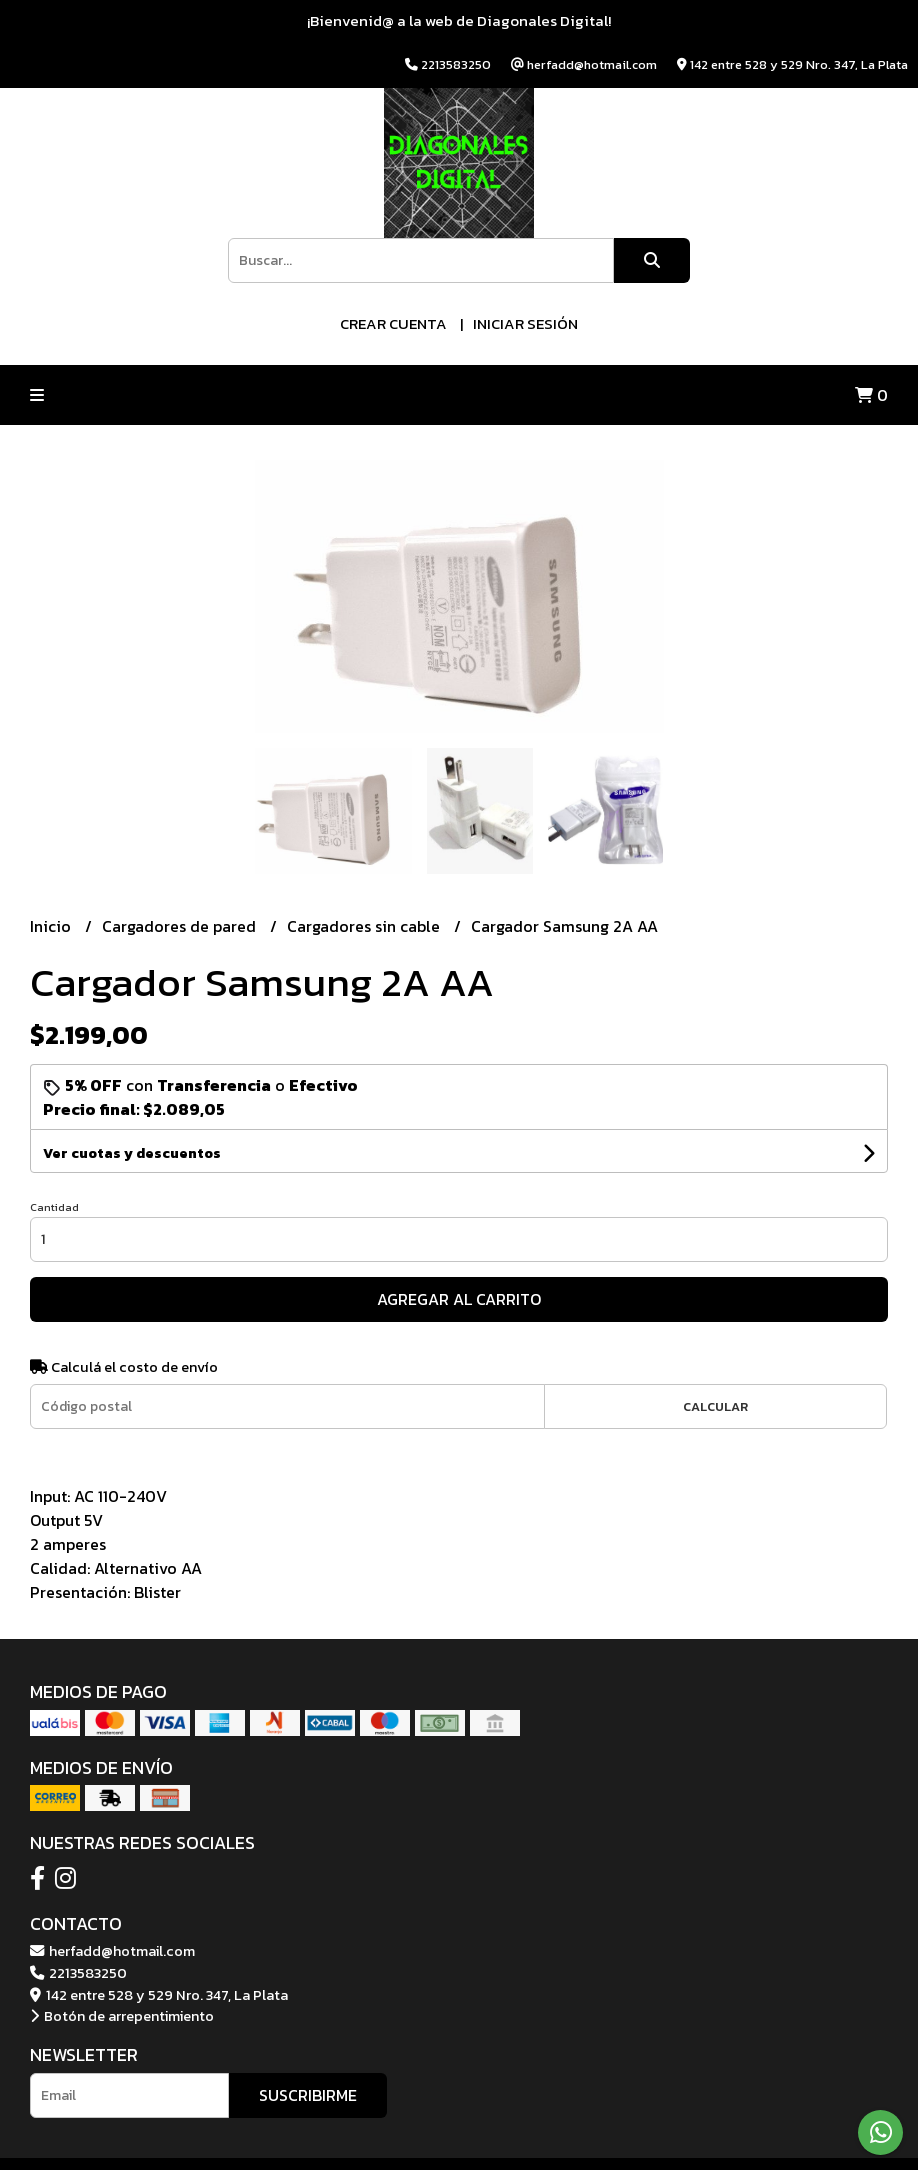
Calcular (715, 1406)
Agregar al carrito (459, 1299)
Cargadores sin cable (365, 926)
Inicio (52, 926)
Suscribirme (308, 2095)
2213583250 (78, 1973)
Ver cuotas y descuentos (132, 1153)
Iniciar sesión (525, 323)
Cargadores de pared (181, 926)
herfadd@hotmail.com (112, 1951)
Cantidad (54, 1207)
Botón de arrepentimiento (122, 2016)
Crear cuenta (393, 323)
